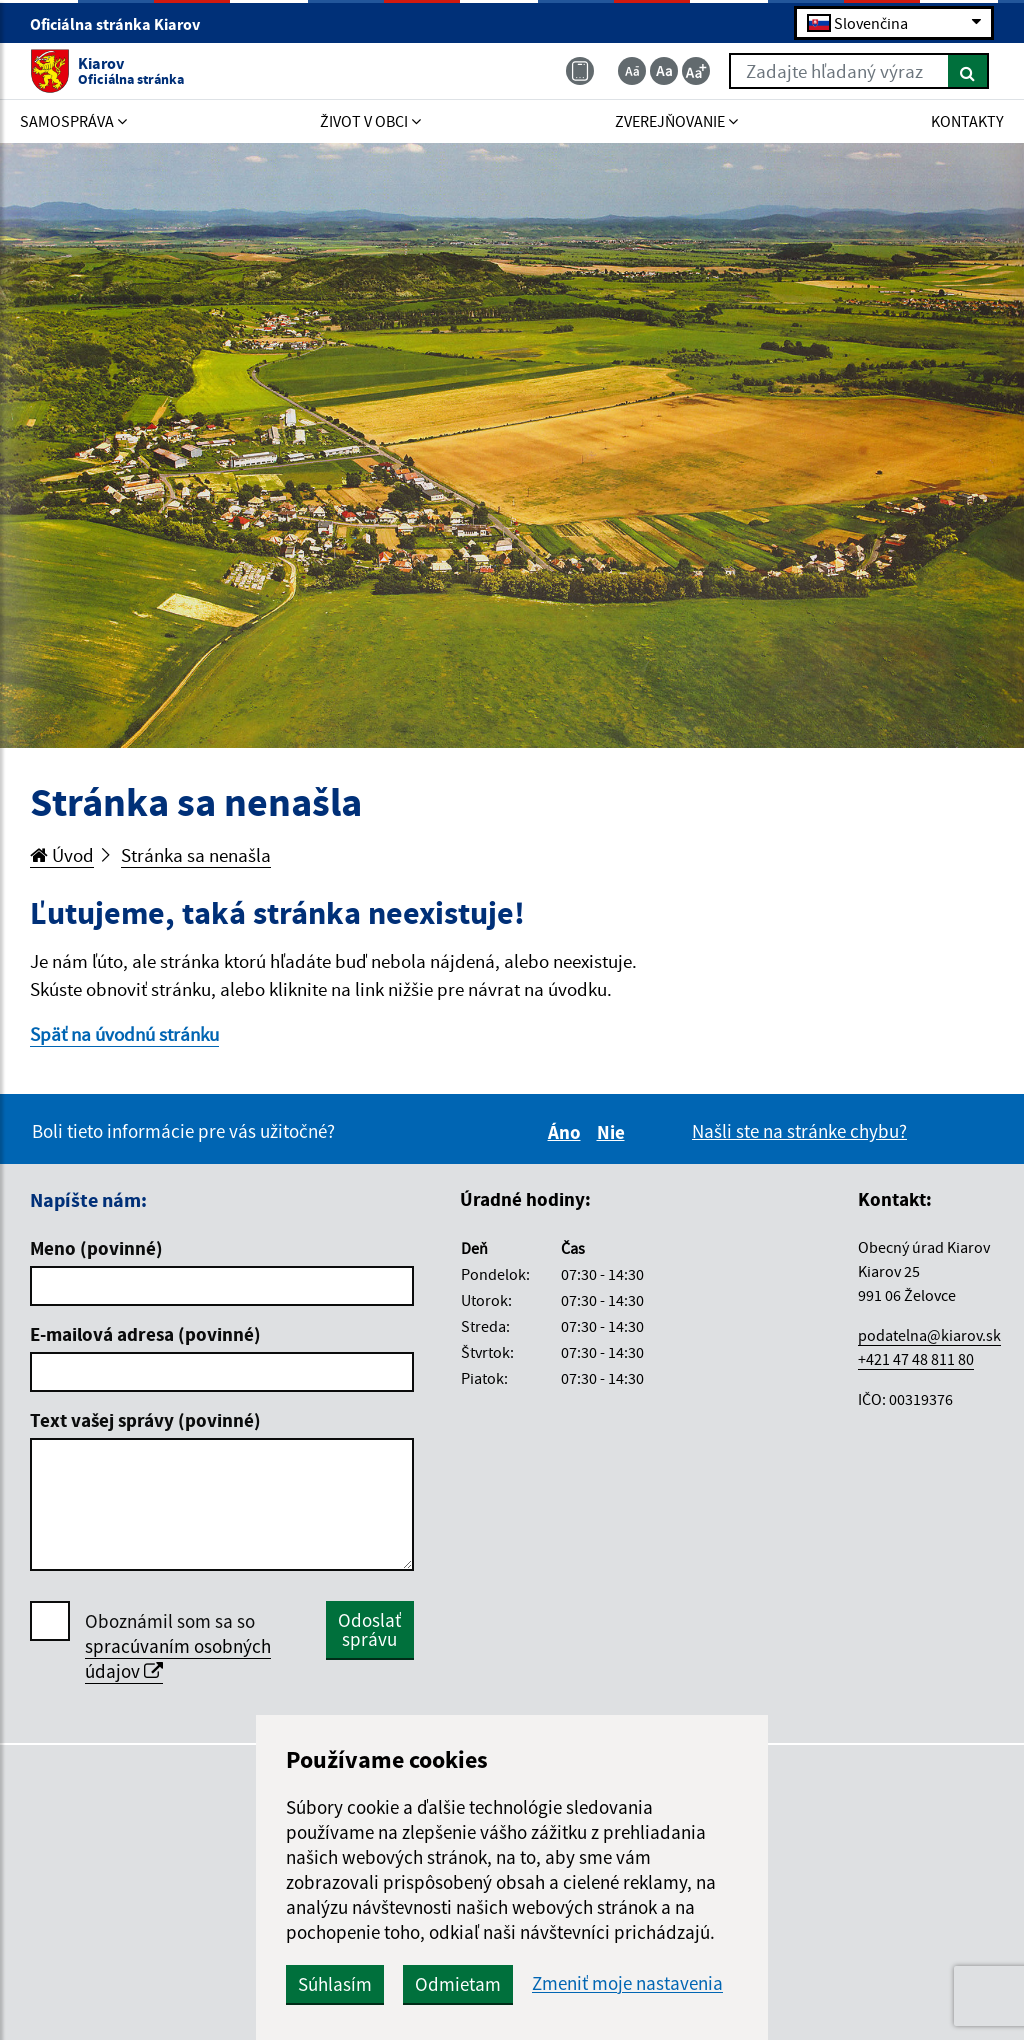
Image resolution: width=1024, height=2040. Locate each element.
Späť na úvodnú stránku (124, 1034)
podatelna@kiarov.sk (929, 1335)
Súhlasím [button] (335, 1984)
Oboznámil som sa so (178, 1646)
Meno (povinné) (96, 1248)
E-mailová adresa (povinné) (145, 1334)
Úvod (62, 855)
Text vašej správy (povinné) (145, 1420)
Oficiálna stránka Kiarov (123, 24)
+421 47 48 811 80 (916, 1359)
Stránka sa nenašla (196, 855)
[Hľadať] (968, 71)
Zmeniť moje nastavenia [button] (627, 1983)
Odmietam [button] (458, 1984)
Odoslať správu (369, 1629)
